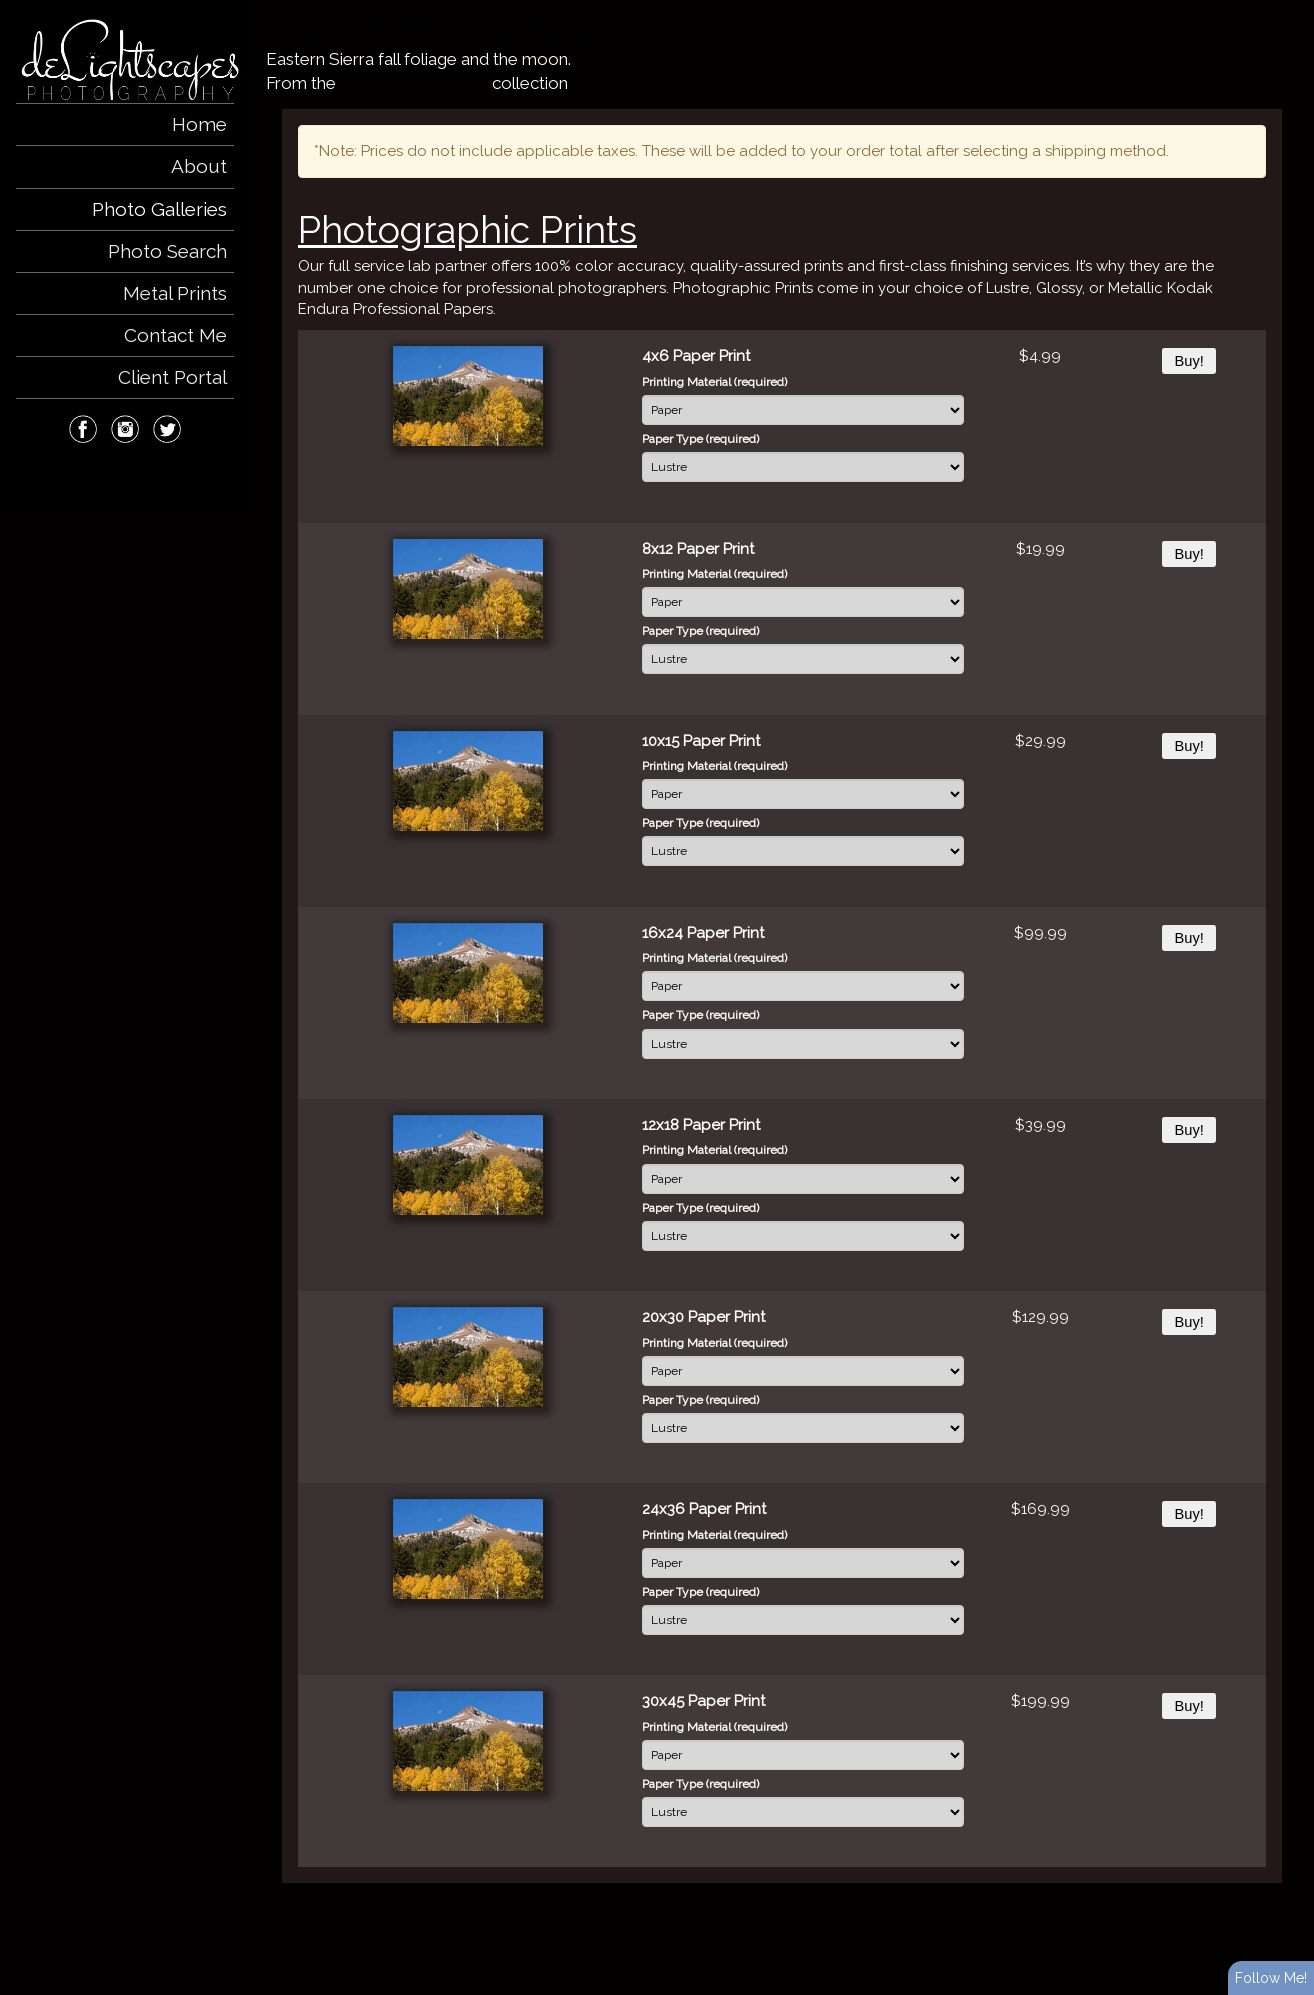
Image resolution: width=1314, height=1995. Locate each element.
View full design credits (970, 1963)
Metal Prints (175, 293)
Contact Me (175, 335)
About (199, 166)
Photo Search (167, 251)
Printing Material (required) (714, 382)
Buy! (1188, 361)
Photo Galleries (159, 209)
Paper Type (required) (700, 439)
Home (199, 124)
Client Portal (172, 377)
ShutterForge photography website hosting (793, 1963)
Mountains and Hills (414, 83)
